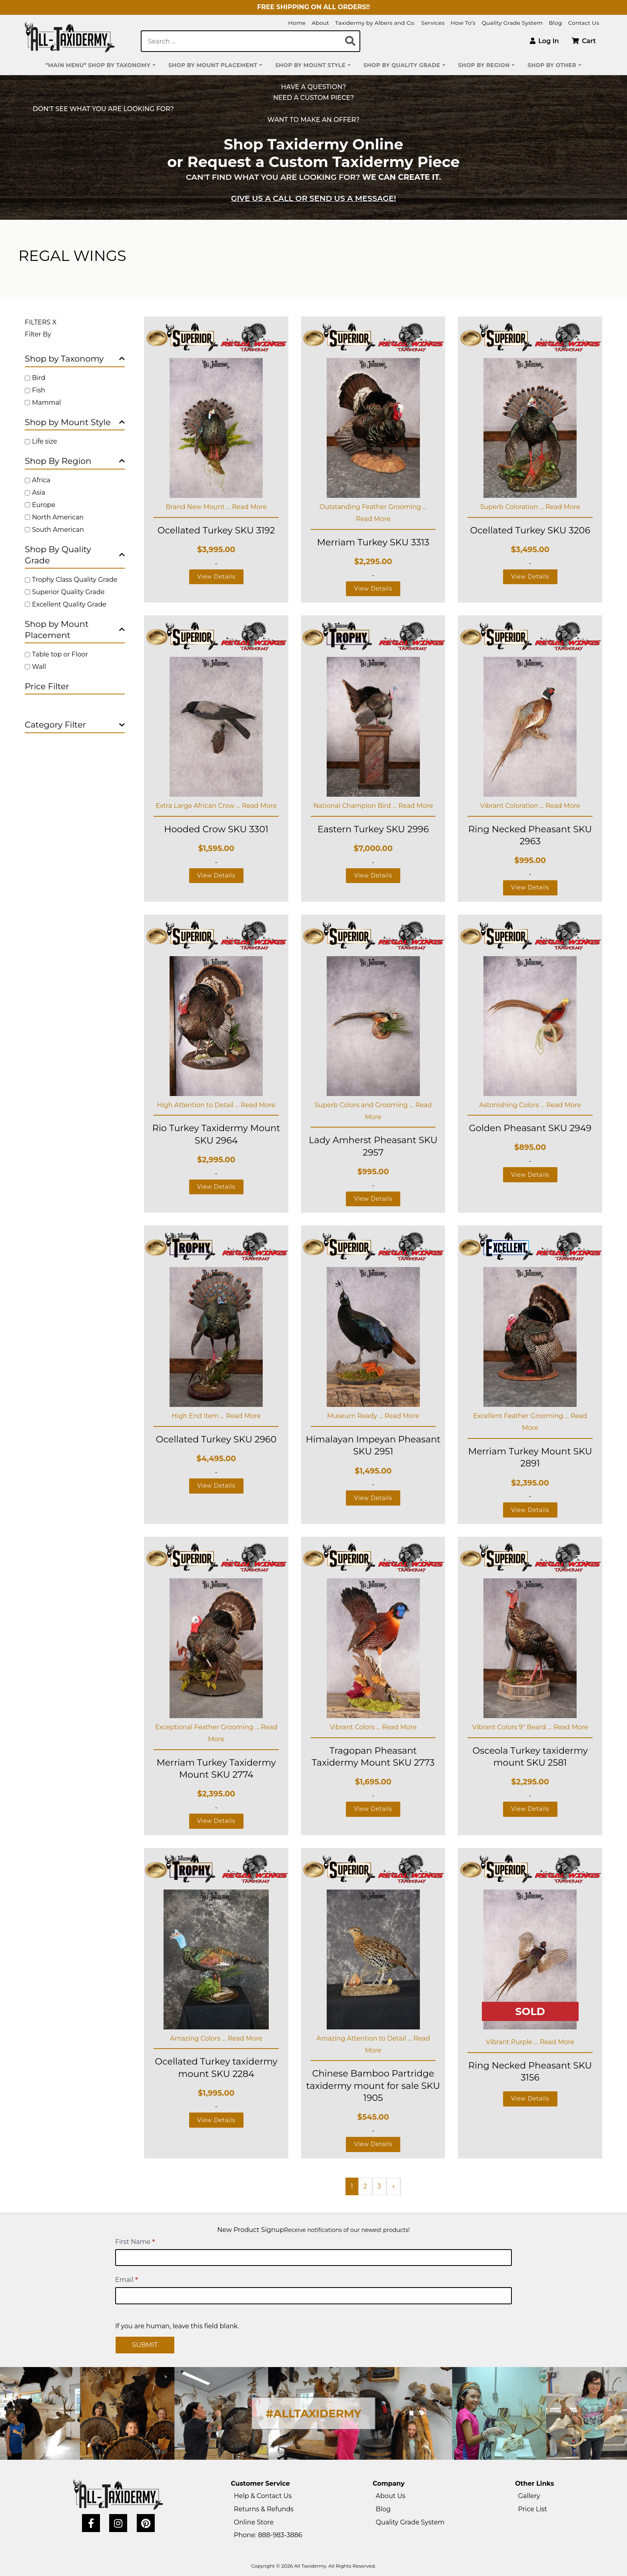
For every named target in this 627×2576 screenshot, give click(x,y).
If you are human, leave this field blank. (177, 2326)
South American (58, 529)
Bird (38, 378)
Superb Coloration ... (512, 507)
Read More (249, 507)
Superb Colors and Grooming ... (365, 1105)
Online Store (254, 2522)
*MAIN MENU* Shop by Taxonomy (98, 65)
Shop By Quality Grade (75, 554)
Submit (145, 2345)
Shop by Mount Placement (212, 65)
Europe (43, 505)
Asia (38, 492)
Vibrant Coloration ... (513, 806)
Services (432, 23)
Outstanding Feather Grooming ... (373, 507)
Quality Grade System (512, 23)
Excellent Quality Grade (69, 604)
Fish (38, 390)
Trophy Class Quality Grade (74, 579)
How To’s (463, 23)
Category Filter (75, 725)
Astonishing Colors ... (513, 1105)
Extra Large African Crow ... (199, 806)
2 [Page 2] (365, 2186)
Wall (39, 666)
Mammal (46, 402)
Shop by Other (551, 65)
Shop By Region (75, 461)
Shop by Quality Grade (401, 65)
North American (58, 517)
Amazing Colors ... (199, 2038)
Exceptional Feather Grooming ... (208, 1727)
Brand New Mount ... (199, 507)
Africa (41, 480)
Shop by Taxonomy (75, 359)
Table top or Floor (60, 654)
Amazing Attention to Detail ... (364, 2038)
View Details (216, 576)
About (320, 23)
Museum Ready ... (356, 1416)
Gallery (529, 2496)
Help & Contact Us (263, 2496)
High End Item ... (199, 1416)
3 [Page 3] (379, 2186)
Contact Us (583, 23)
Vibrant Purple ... (513, 2042)
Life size (44, 441)
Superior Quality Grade (68, 592)
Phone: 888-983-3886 (268, 2535)
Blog (555, 23)
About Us (390, 2496)
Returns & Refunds (264, 2509)
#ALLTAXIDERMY (313, 2413)
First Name (135, 2242)
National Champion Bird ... (355, 806)
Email (126, 2280)
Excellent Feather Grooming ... (522, 1416)
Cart (584, 41)
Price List (532, 2509)
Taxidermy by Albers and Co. (375, 23)
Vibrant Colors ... (355, 1727)
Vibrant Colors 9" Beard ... (512, 1727)
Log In (544, 41)
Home (297, 23)
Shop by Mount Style (310, 65)
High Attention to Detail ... (199, 1105)
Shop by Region (484, 65)
